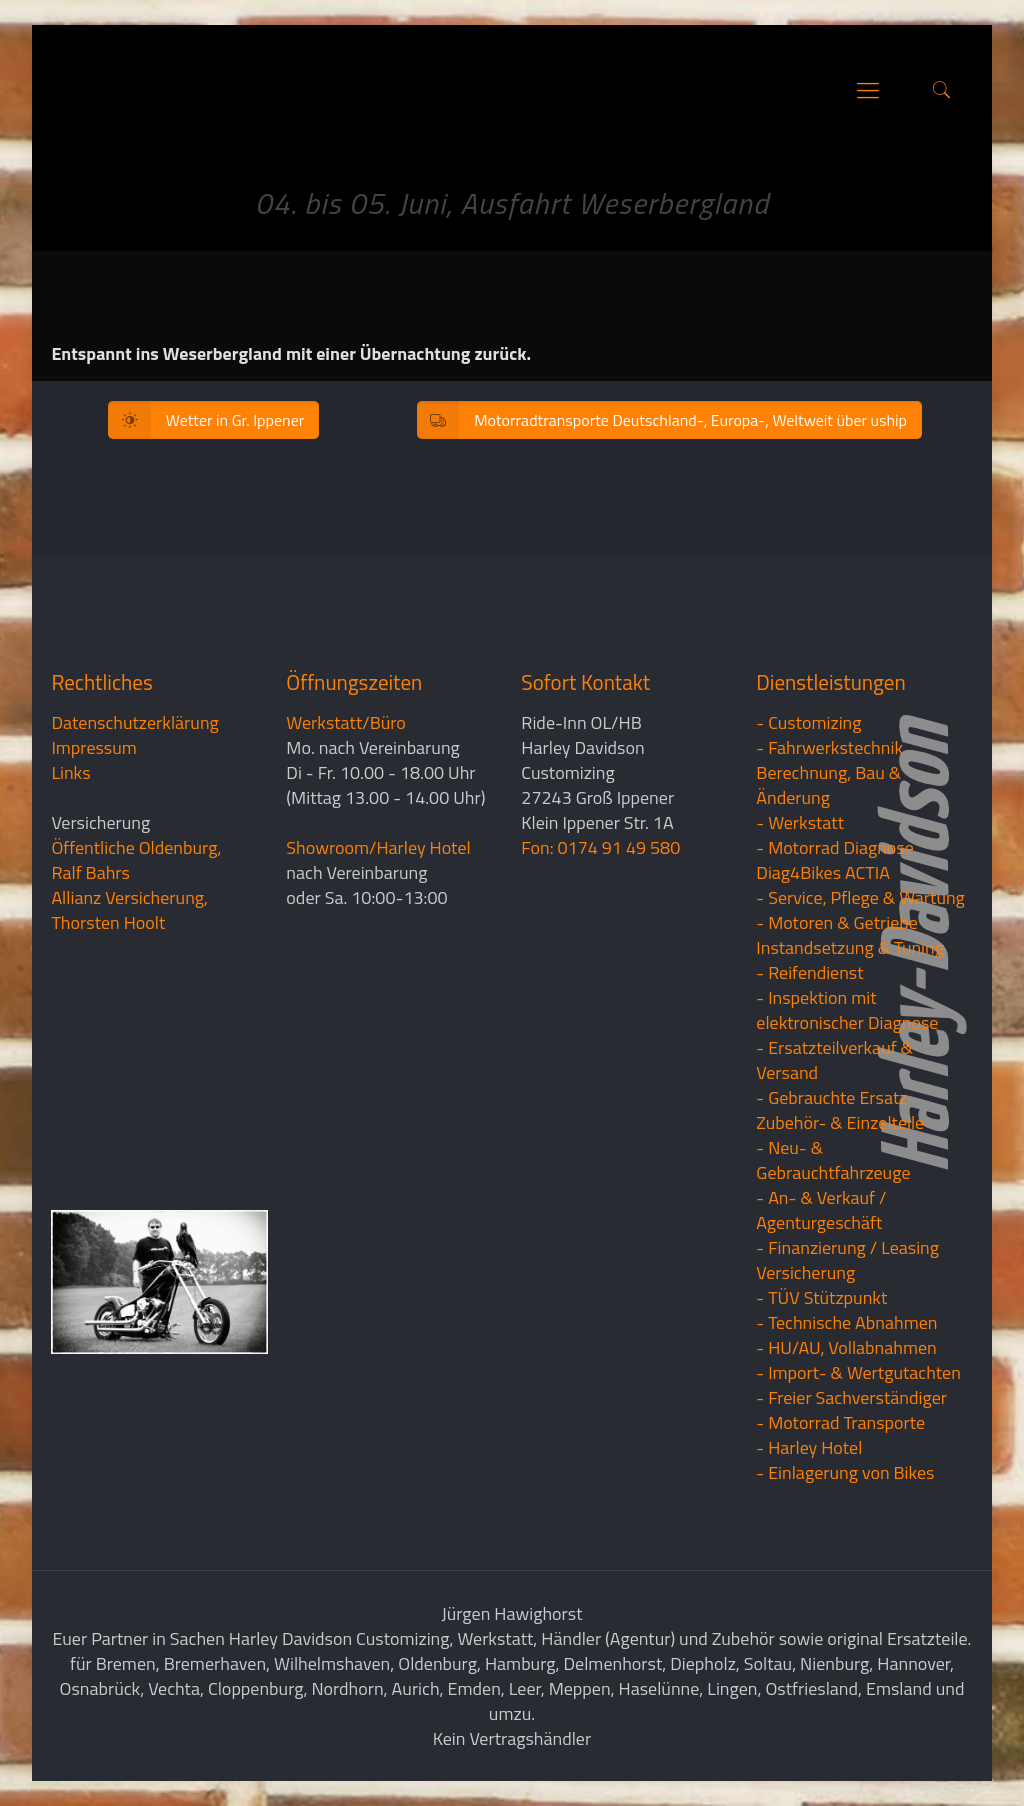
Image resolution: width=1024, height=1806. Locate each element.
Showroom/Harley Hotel (378, 847)
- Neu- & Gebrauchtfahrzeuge (833, 1160)
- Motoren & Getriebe (837, 922)
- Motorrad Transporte (840, 1422)
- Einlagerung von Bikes (845, 1472)
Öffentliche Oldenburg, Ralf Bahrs (136, 860)
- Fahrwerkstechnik (829, 747)
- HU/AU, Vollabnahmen (846, 1347)
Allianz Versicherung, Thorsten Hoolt (129, 910)
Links (70, 772)
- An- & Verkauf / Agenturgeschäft (821, 1210)
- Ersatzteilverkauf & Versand (834, 1060)
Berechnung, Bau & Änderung (828, 785)
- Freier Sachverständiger (851, 1397)
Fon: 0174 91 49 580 (600, 847)
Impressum (93, 747)
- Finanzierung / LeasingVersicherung (847, 1260)
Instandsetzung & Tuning (850, 947)
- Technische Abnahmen (846, 1322)
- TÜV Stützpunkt (821, 1297)
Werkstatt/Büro (345, 722)
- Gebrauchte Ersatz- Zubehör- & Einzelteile (840, 1110)
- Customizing (808, 722)
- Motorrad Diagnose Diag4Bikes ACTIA (835, 860)
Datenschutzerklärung (134, 722)
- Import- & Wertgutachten (858, 1372)
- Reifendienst (809, 972)
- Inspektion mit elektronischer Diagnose (847, 1010)
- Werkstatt (800, 822)
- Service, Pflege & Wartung (860, 897)
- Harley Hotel (809, 1447)
